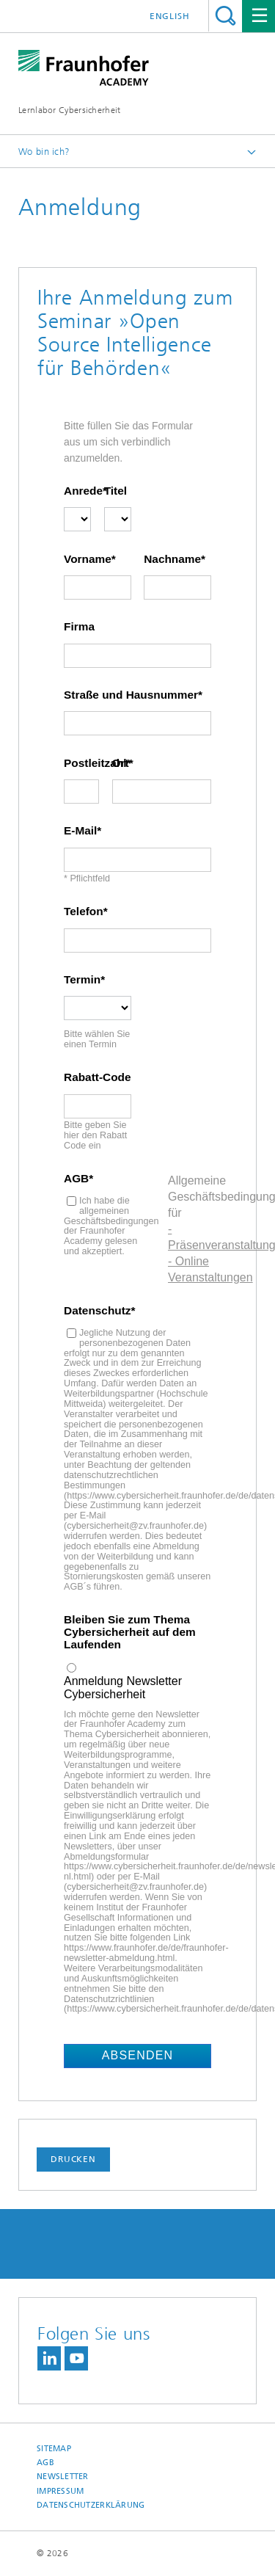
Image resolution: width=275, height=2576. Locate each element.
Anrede (77, 491)
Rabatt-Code (97, 1077)
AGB (76, 1179)
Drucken (73, 2159)
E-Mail (80, 831)
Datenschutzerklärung (91, 2505)
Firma (79, 627)
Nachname (172, 559)
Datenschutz (97, 1311)
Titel (115, 491)
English (170, 16)
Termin (82, 980)
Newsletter (63, 2476)
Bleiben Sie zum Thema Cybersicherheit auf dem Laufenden (130, 1632)
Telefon (83, 911)
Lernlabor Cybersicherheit (69, 110)
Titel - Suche (225, 16)
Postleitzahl (81, 763)
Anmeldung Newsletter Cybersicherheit (123, 1687)
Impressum (60, 2491)
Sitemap (54, 2448)
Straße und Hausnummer (131, 695)
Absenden (138, 2055)
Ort (120, 763)
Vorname (87, 559)
